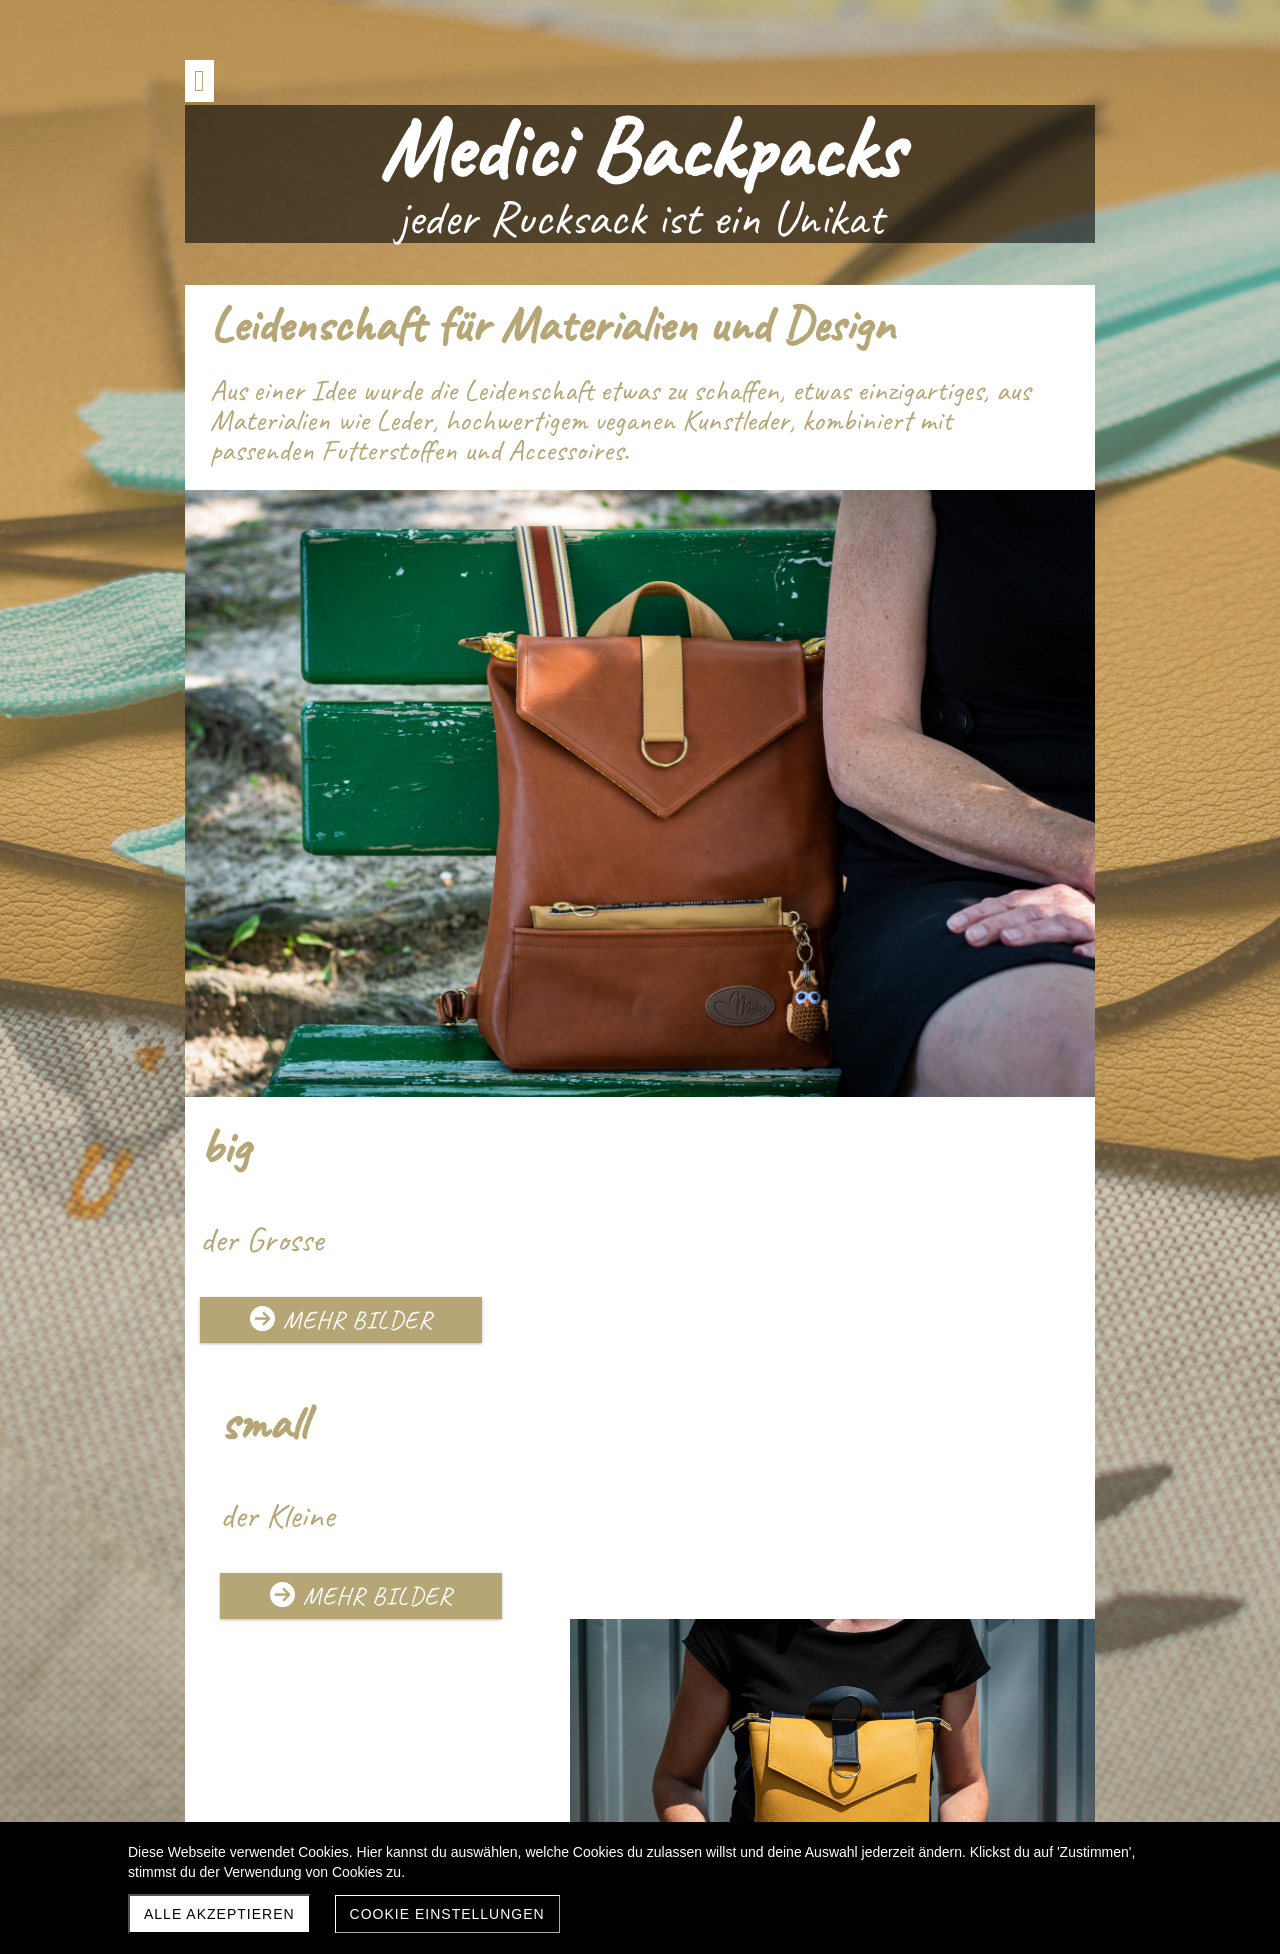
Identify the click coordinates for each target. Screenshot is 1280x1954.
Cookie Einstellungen (447, 1914)
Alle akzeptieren (219, 1914)
